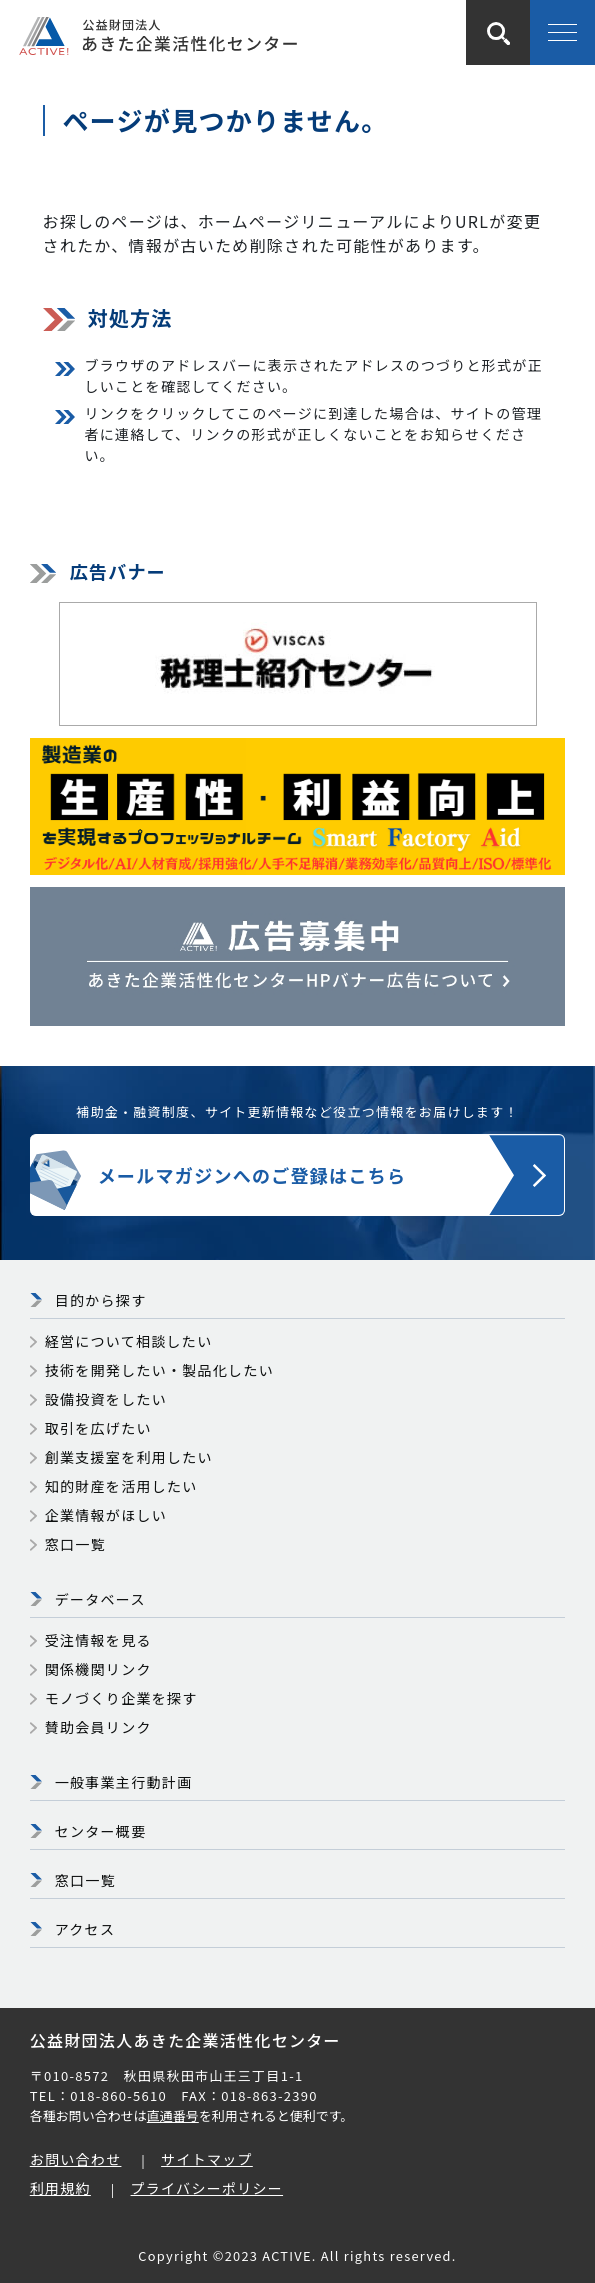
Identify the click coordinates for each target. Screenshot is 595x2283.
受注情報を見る (98, 1640)
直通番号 (173, 2115)
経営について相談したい (129, 1341)
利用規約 (60, 2188)
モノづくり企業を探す (121, 1698)
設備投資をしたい (106, 1399)
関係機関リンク (98, 1669)
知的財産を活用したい (121, 1486)
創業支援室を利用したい (129, 1457)
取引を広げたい (98, 1428)
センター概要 (101, 1831)
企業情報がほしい (106, 1515)
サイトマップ (207, 2159)
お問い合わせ (76, 2159)
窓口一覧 (75, 1544)
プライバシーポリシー (207, 2188)
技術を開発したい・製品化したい (159, 1370)
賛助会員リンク (98, 1727)
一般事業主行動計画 (124, 1782)
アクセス (85, 1929)
